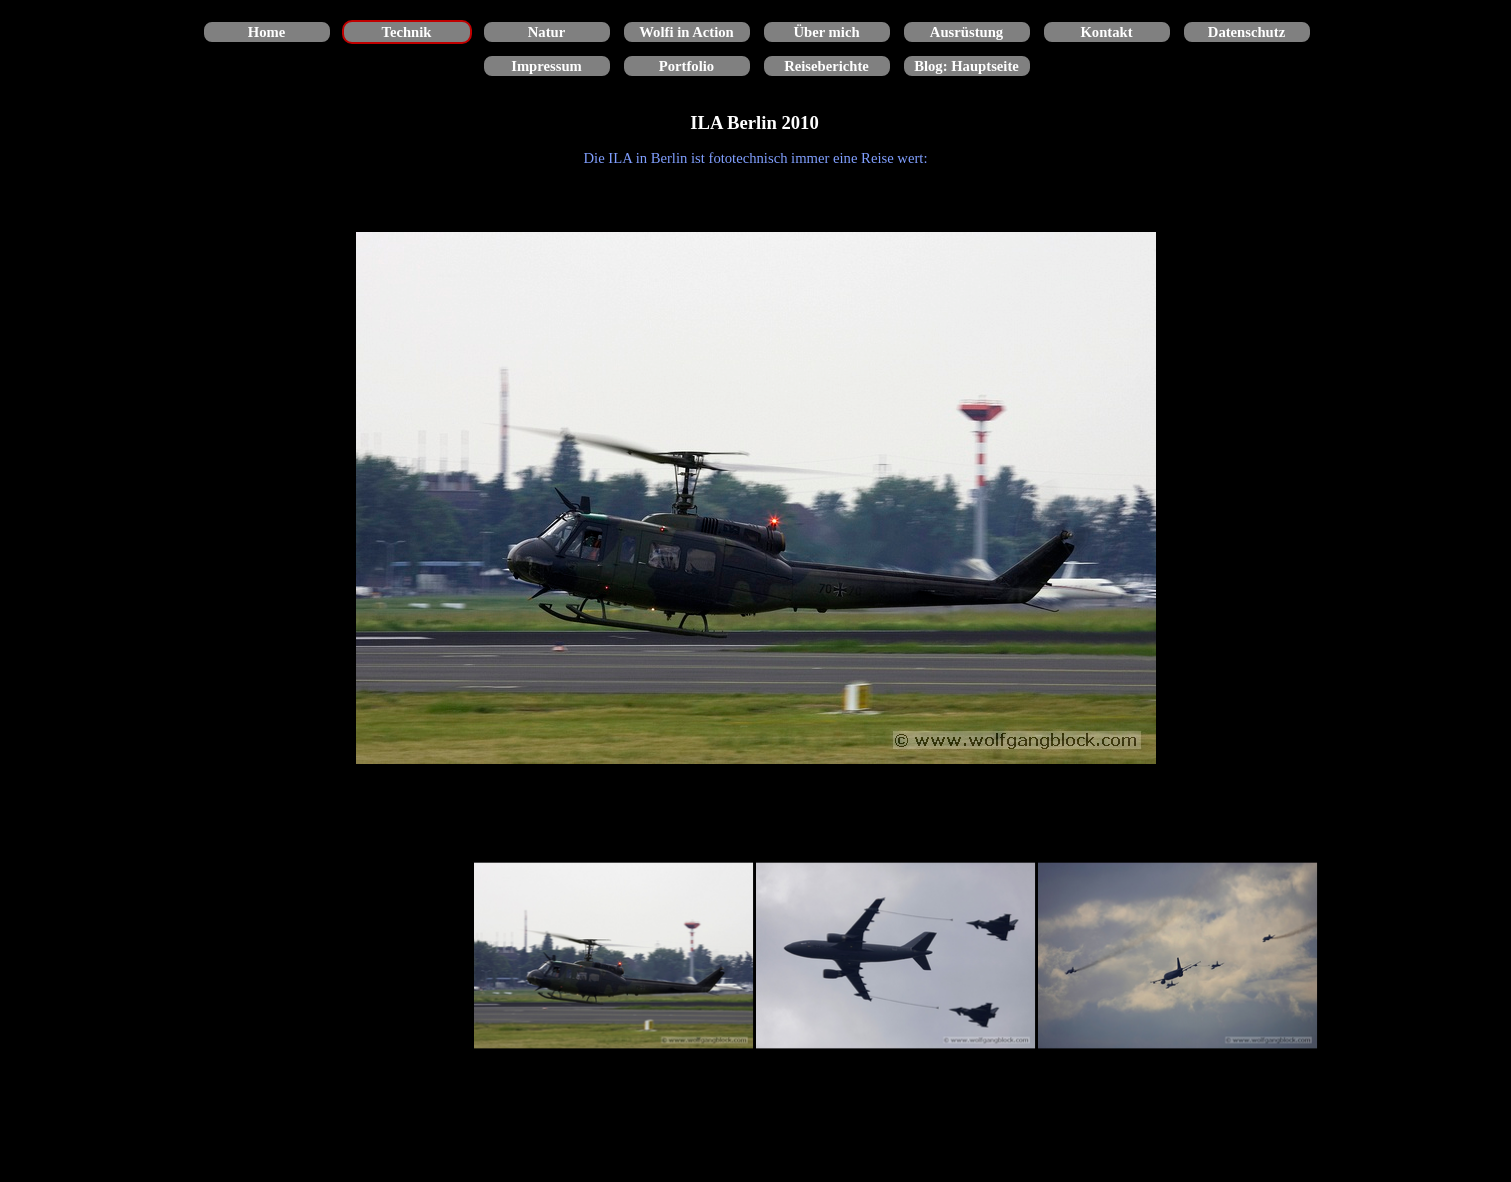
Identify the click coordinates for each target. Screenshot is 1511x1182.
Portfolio (686, 66)
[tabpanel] (756, 158)
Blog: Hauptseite (966, 66)
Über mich (826, 32)
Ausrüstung (966, 32)
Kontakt (1106, 32)
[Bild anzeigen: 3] (1178, 956)
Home (266, 32)
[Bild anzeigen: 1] (614, 956)
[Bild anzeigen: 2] (896, 956)
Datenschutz (1246, 32)
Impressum (546, 66)
